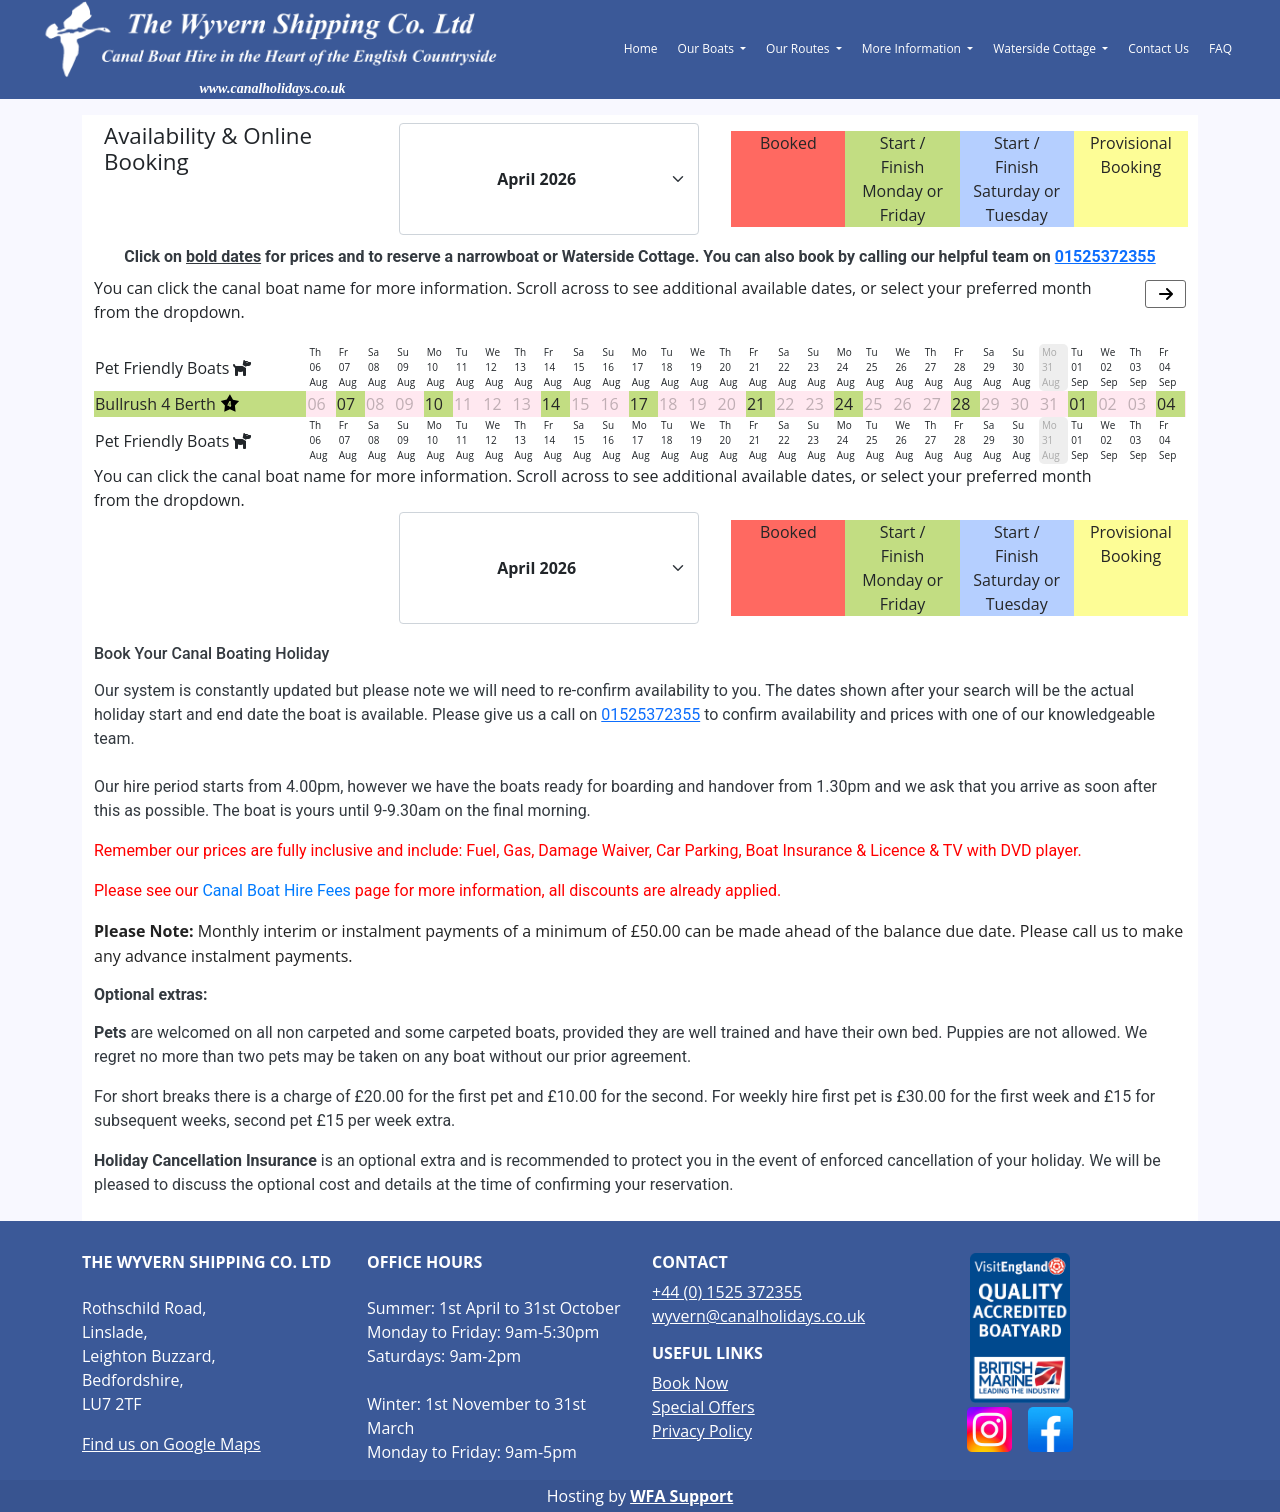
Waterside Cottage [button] (1046, 48)
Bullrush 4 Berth (167, 404)
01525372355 (1105, 256)
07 (346, 404)
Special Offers (703, 1407)
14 (551, 404)
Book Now (690, 1383)
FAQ (1220, 48)
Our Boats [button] (707, 48)
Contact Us (1158, 48)
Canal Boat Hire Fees (276, 890)
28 (961, 404)
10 (434, 404)
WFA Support (681, 1496)
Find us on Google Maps (171, 1444)
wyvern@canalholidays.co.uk (758, 1316)
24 (844, 404)
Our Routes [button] (799, 48)
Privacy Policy (702, 1431)
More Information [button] (913, 48)
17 (639, 404)
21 (756, 404)
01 (1078, 404)
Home (641, 48)
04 (1166, 404)
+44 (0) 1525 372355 (727, 1292)
